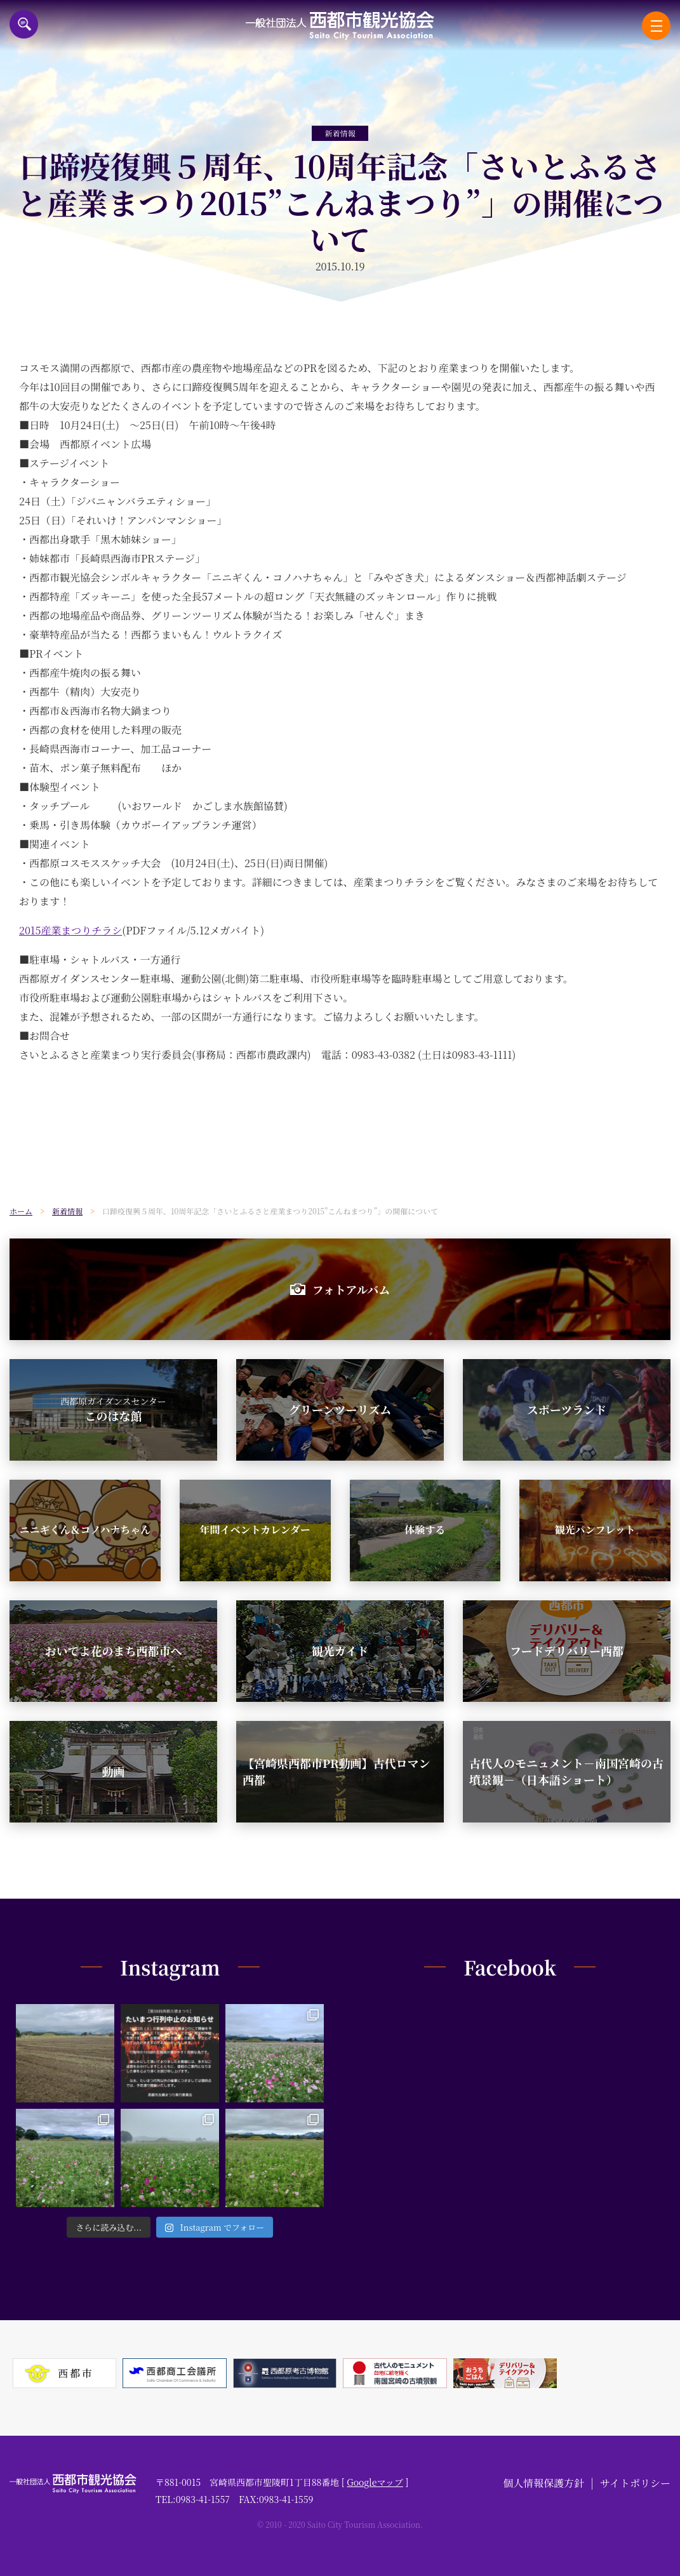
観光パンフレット (595, 1529)
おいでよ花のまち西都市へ (113, 1650)
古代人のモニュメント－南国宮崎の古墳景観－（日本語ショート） (566, 1771)
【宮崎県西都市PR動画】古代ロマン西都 (336, 1771)
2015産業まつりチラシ (70, 930)
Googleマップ (375, 2482)
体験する (424, 1529)
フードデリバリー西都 (566, 1650)
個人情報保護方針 (543, 2483)
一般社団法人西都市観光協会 (340, 25)
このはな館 (113, 1409)
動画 (113, 1771)
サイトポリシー (635, 2483)
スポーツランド (566, 1409)
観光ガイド (340, 1650)
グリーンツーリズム (340, 1409)
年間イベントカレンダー (254, 1529)
